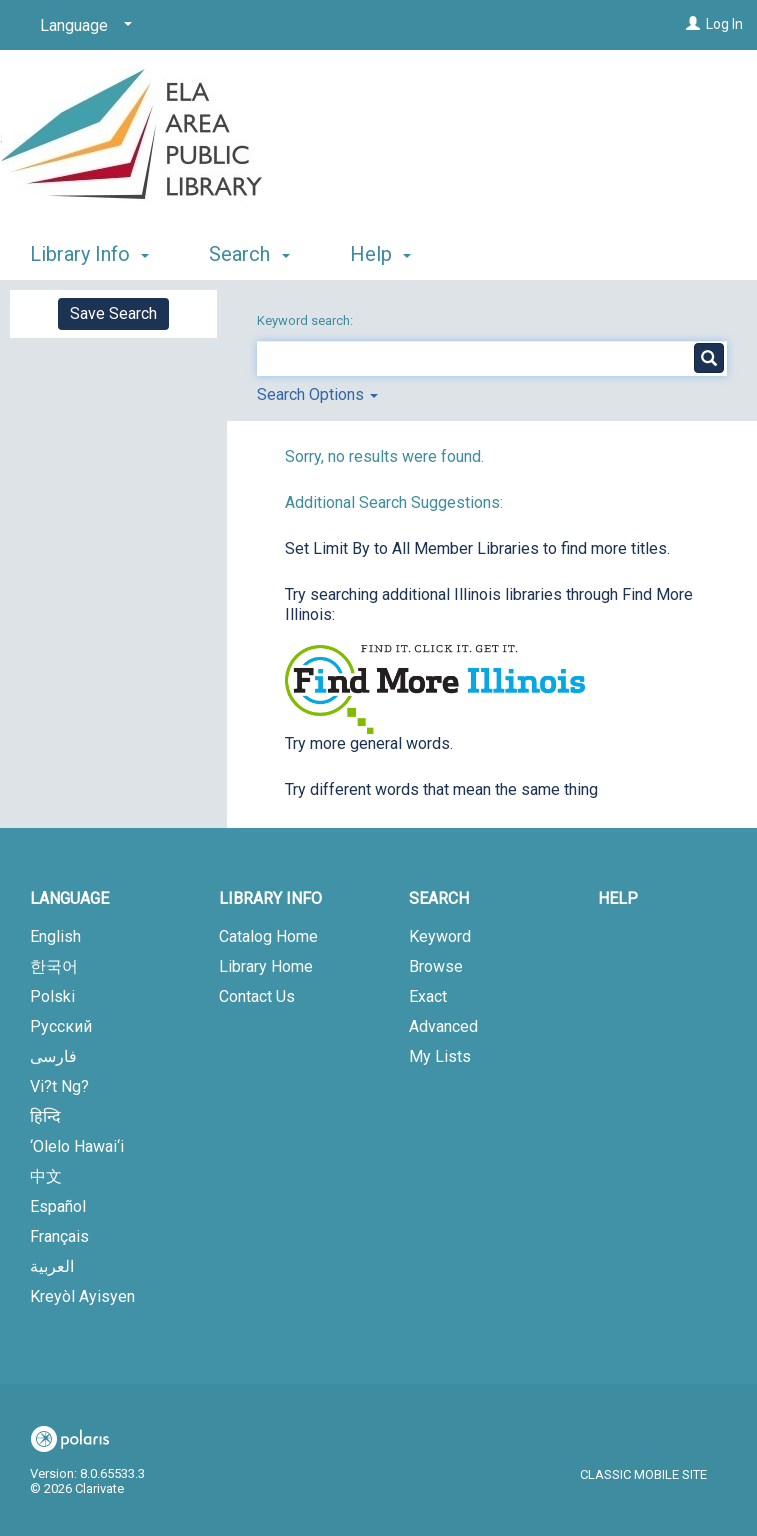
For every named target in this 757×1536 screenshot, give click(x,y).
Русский (61, 1026)
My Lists (440, 1056)
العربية (52, 1266)
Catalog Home (268, 936)
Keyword (440, 936)
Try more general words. (369, 743)
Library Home (266, 966)
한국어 (54, 966)
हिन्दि (45, 1116)
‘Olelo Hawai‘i (77, 1146)
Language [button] (69, 898)
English (55, 936)
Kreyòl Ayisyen (82, 1296)
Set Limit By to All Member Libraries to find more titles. (477, 548)
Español (58, 1206)
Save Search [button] (113, 313)
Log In (724, 24)
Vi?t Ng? (59, 1086)
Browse (436, 966)
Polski (52, 996)
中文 (46, 1176)
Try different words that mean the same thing (441, 789)
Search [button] (249, 254)
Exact (428, 996)
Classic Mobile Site (643, 1474)
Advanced (443, 1026)
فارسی (53, 1056)
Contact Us (257, 996)
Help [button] (380, 254)
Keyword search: (306, 320)
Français (59, 1236)
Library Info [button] (89, 254)
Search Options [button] (317, 394)
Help (618, 898)
